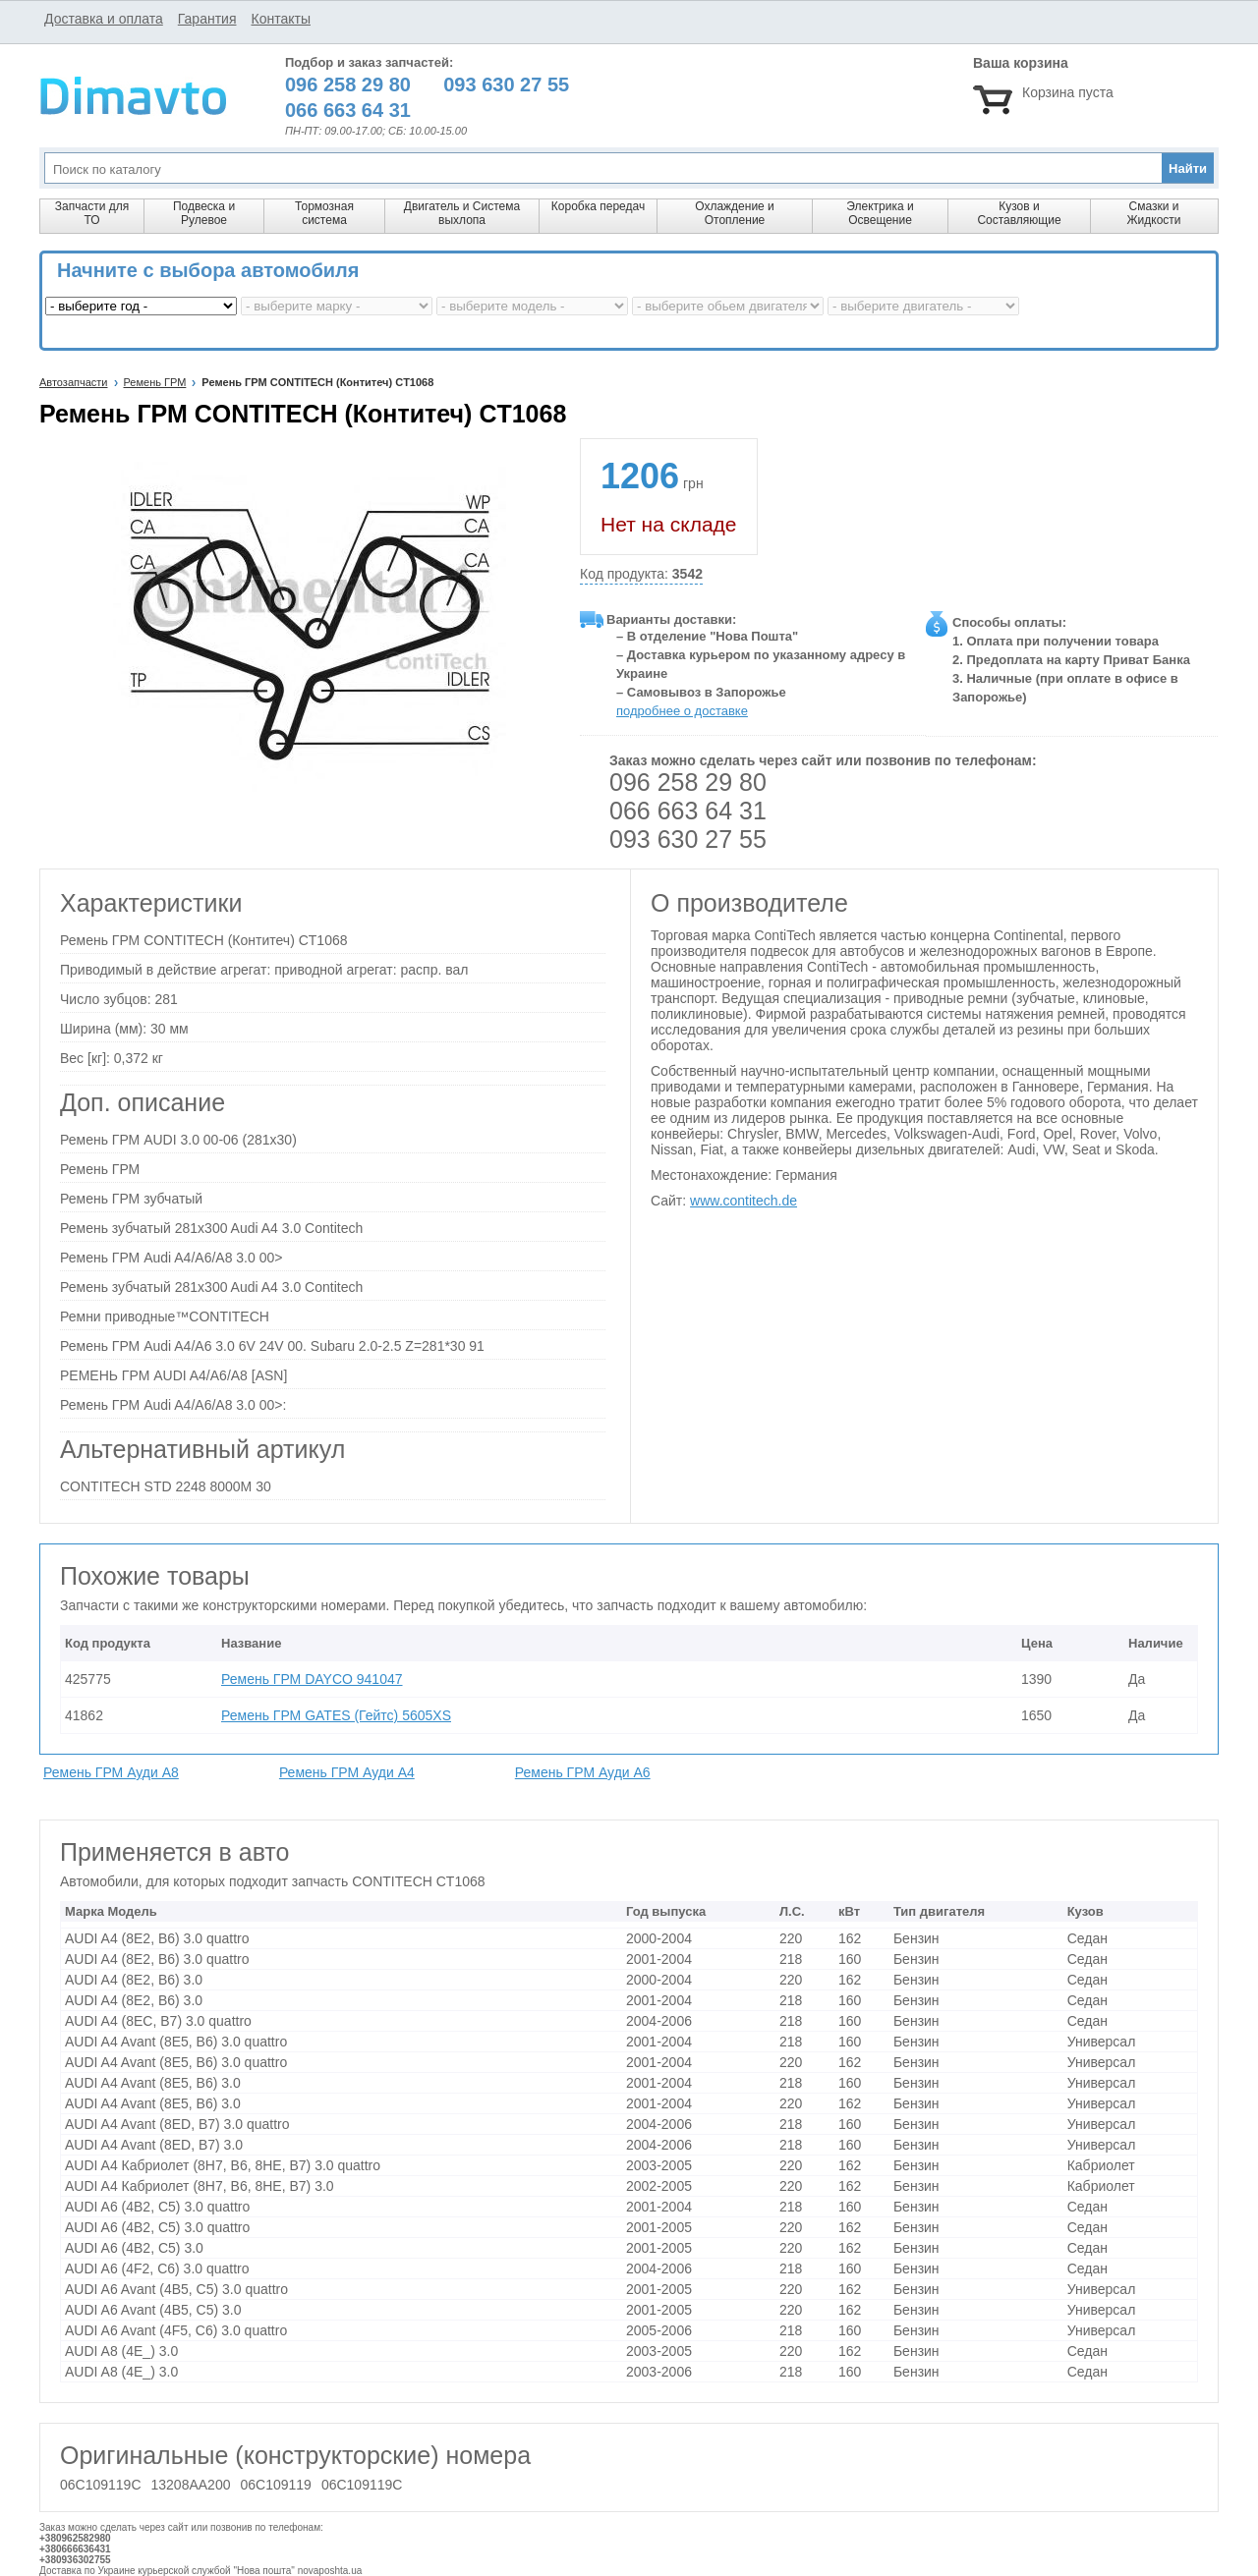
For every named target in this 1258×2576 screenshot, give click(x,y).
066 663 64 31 (688, 810)
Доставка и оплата (103, 19)
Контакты (280, 19)
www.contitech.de (743, 1200)
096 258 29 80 (688, 782)
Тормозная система (324, 213)
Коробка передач (598, 206)
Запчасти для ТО (92, 213)
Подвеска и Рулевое (204, 213)
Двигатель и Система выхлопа (462, 213)
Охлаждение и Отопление (734, 213)
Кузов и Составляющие (1018, 213)
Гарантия (207, 19)
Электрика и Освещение (879, 213)
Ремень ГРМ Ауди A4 (347, 1772)
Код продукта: (641, 574)
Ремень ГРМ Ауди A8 (111, 1772)
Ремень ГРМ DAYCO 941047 (312, 1679)
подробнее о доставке (682, 710)
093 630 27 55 (688, 839)
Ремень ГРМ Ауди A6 (583, 1772)
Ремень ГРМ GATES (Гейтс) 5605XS (336, 1715)
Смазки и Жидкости (1153, 213)
